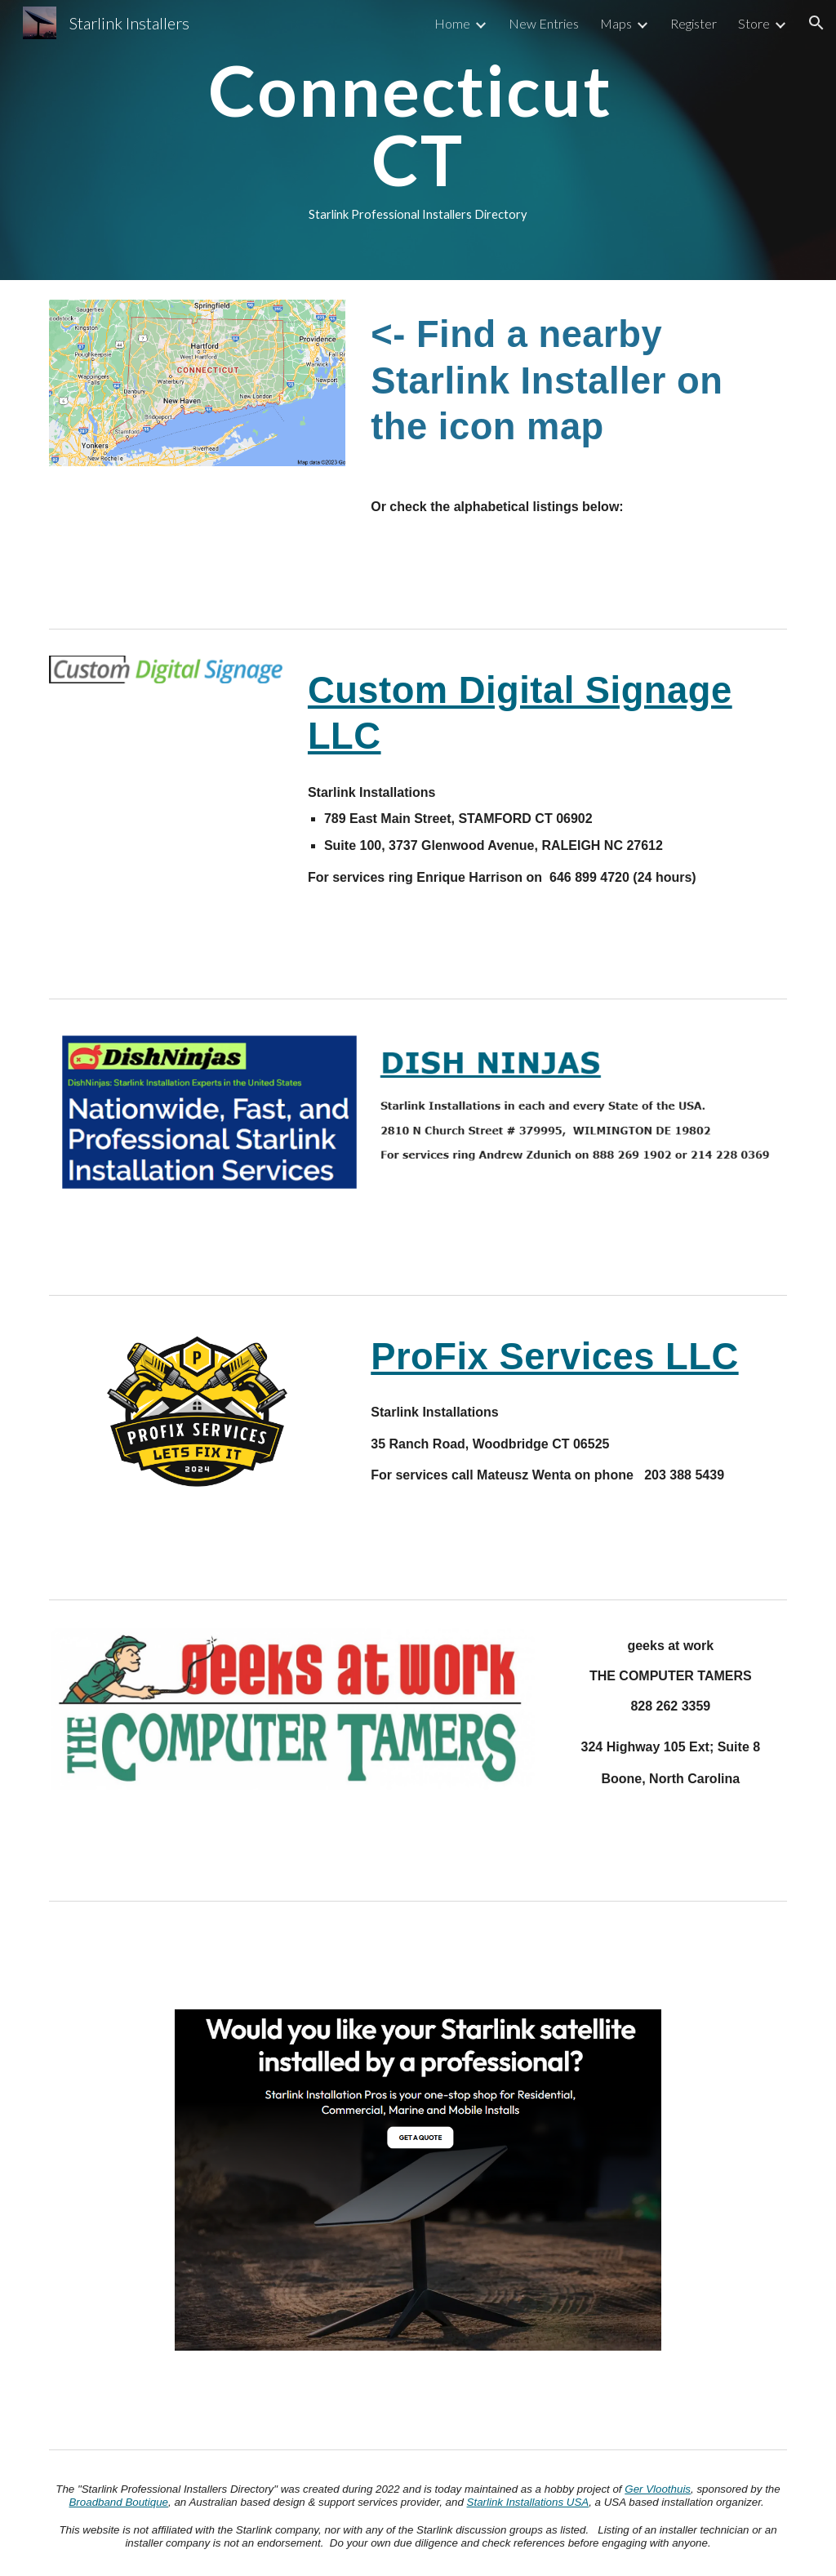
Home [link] (452, 23)
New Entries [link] (544, 23)
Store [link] (754, 23)
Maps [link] (616, 23)
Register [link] (693, 23)
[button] (816, 22)
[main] (417, 140)
